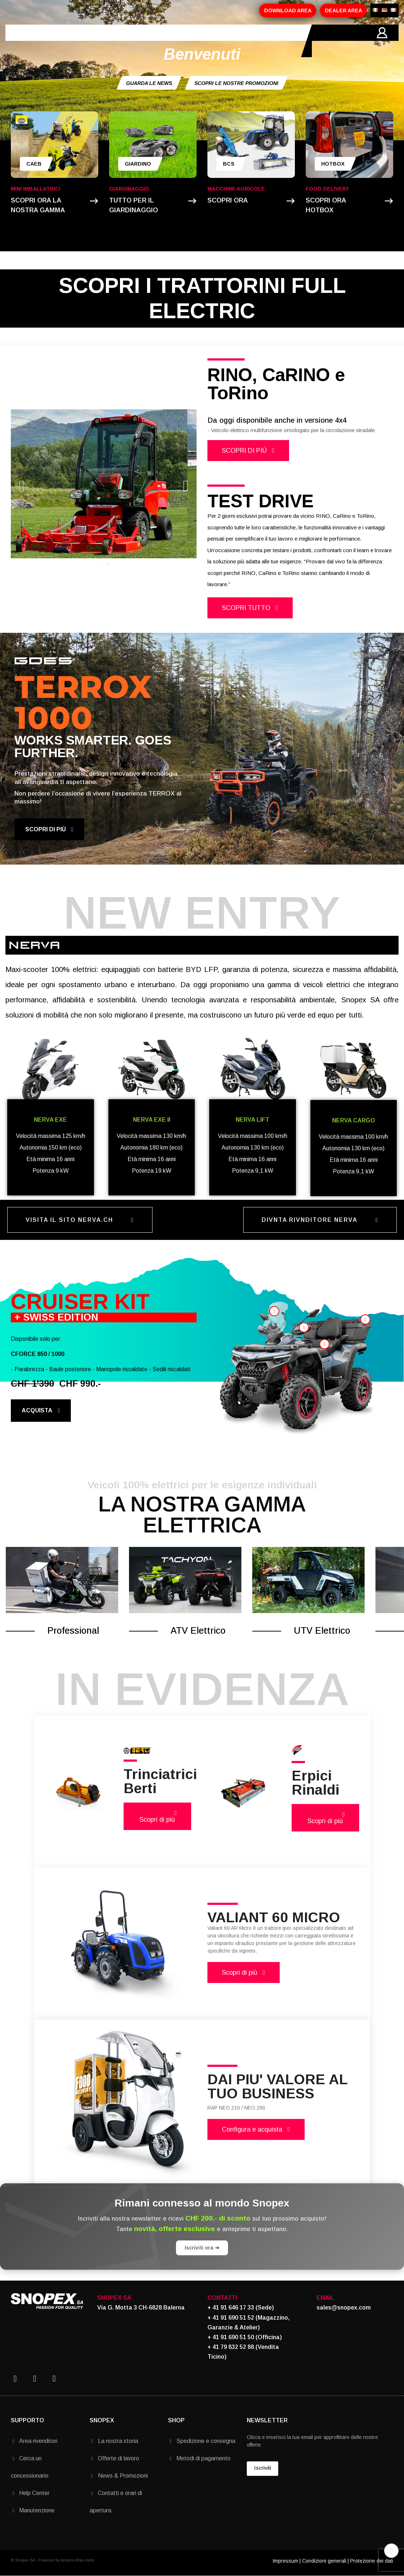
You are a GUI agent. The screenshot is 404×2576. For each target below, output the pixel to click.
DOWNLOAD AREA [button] (287, 10)
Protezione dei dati (371, 2561)
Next (185, 483)
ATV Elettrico (198, 1630)
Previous (21, 483)
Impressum (285, 2561)
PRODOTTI (118, 41)
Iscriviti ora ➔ (202, 2248)
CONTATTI (242, 41)
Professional (73, 1630)
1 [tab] (100, 563)
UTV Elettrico (322, 1630)
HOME (44, 41)
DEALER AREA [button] (343, 10)
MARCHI (205, 41)
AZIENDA (78, 41)
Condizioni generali (324, 2561)
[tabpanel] (104, 483)
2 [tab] (107, 563)
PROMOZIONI (163, 41)
